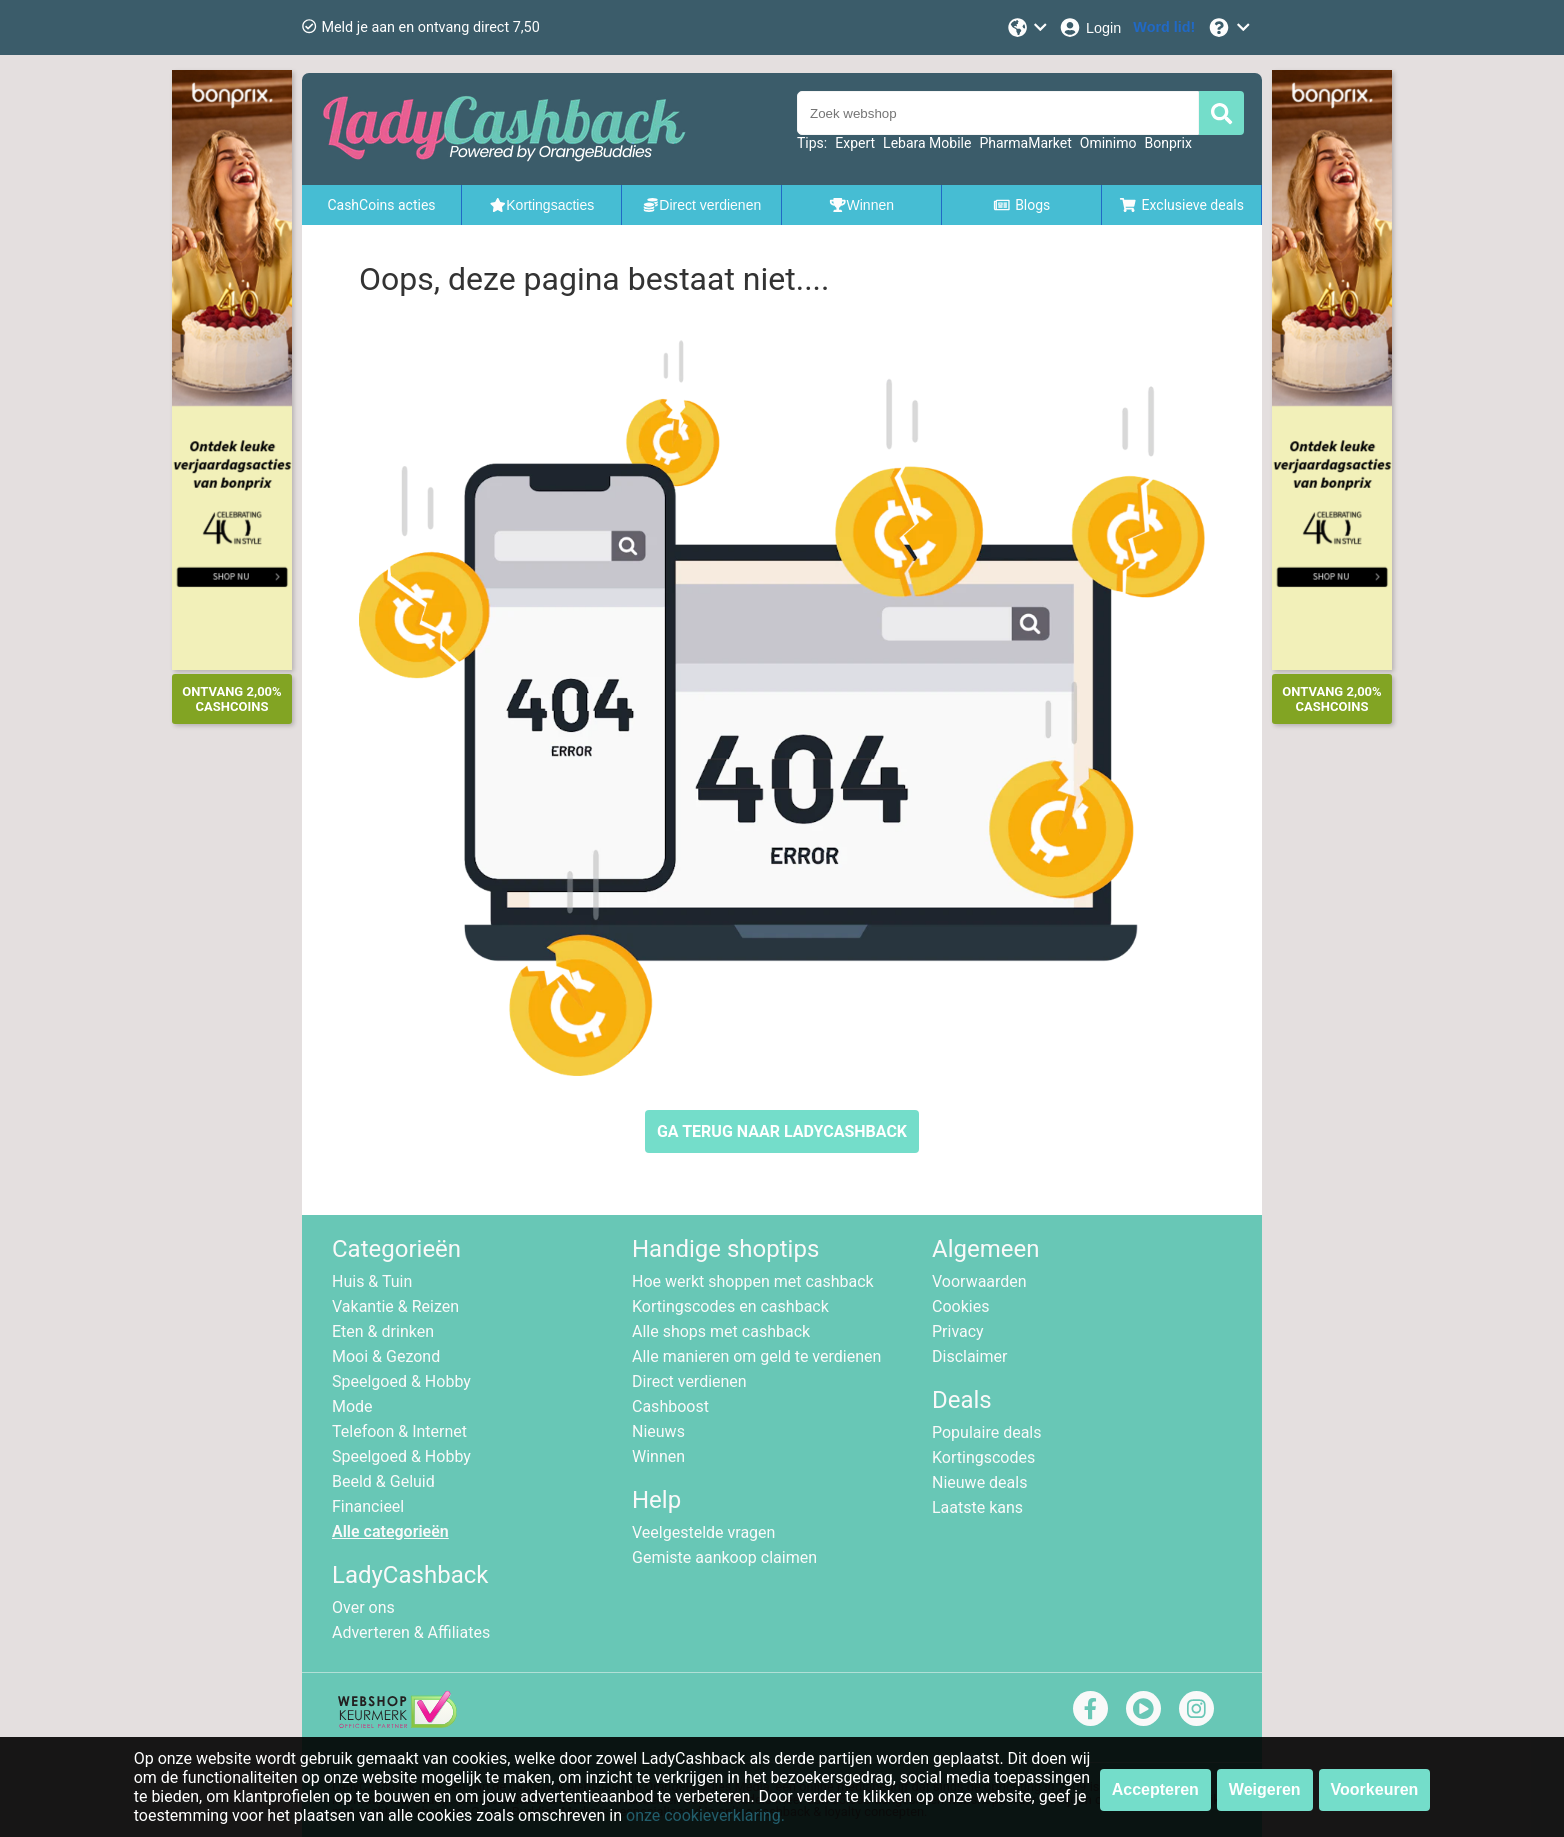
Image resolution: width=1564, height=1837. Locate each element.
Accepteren (1155, 1789)
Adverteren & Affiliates (411, 1632)
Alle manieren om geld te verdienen (756, 1356)
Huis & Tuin (372, 1281)
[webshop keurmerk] (397, 1722)
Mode (352, 1406)
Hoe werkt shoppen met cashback (753, 1281)
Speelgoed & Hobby (401, 1381)
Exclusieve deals (1181, 205)
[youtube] (1143, 1708)
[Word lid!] (1164, 27)
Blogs (1022, 205)
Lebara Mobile (927, 143)
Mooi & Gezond (386, 1356)
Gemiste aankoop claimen (724, 1557)
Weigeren (1265, 1789)
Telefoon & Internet (399, 1431)
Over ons (363, 1607)
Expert (855, 143)
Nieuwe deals (979, 1482)
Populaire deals (987, 1432)
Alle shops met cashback (721, 1331)
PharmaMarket (1025, 143)
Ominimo (1108, 143)
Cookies (960, 1306)
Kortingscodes (983, 1457)
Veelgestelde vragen (703, 1532)
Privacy (958, 1331)
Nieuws (658, 1431)
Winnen (658, 1456)
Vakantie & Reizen (395, 1306)
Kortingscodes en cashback (730, 1306)
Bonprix (1167, 143)
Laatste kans (977, 1507)
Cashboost (670, 1406)
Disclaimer (969, 1356)
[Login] (1089, 27)
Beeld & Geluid (383, 1481)
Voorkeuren (1375, 1789)
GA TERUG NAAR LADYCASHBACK (782, 1131)
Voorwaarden (979, 1281)
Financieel (368, 1506)
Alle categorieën (390, 1531)
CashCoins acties (381, 205)
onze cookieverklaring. (705, 1815)
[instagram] (1196, 1708)
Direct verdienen (689, 1381)
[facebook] (1090, 1708)
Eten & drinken (383, 1331)
